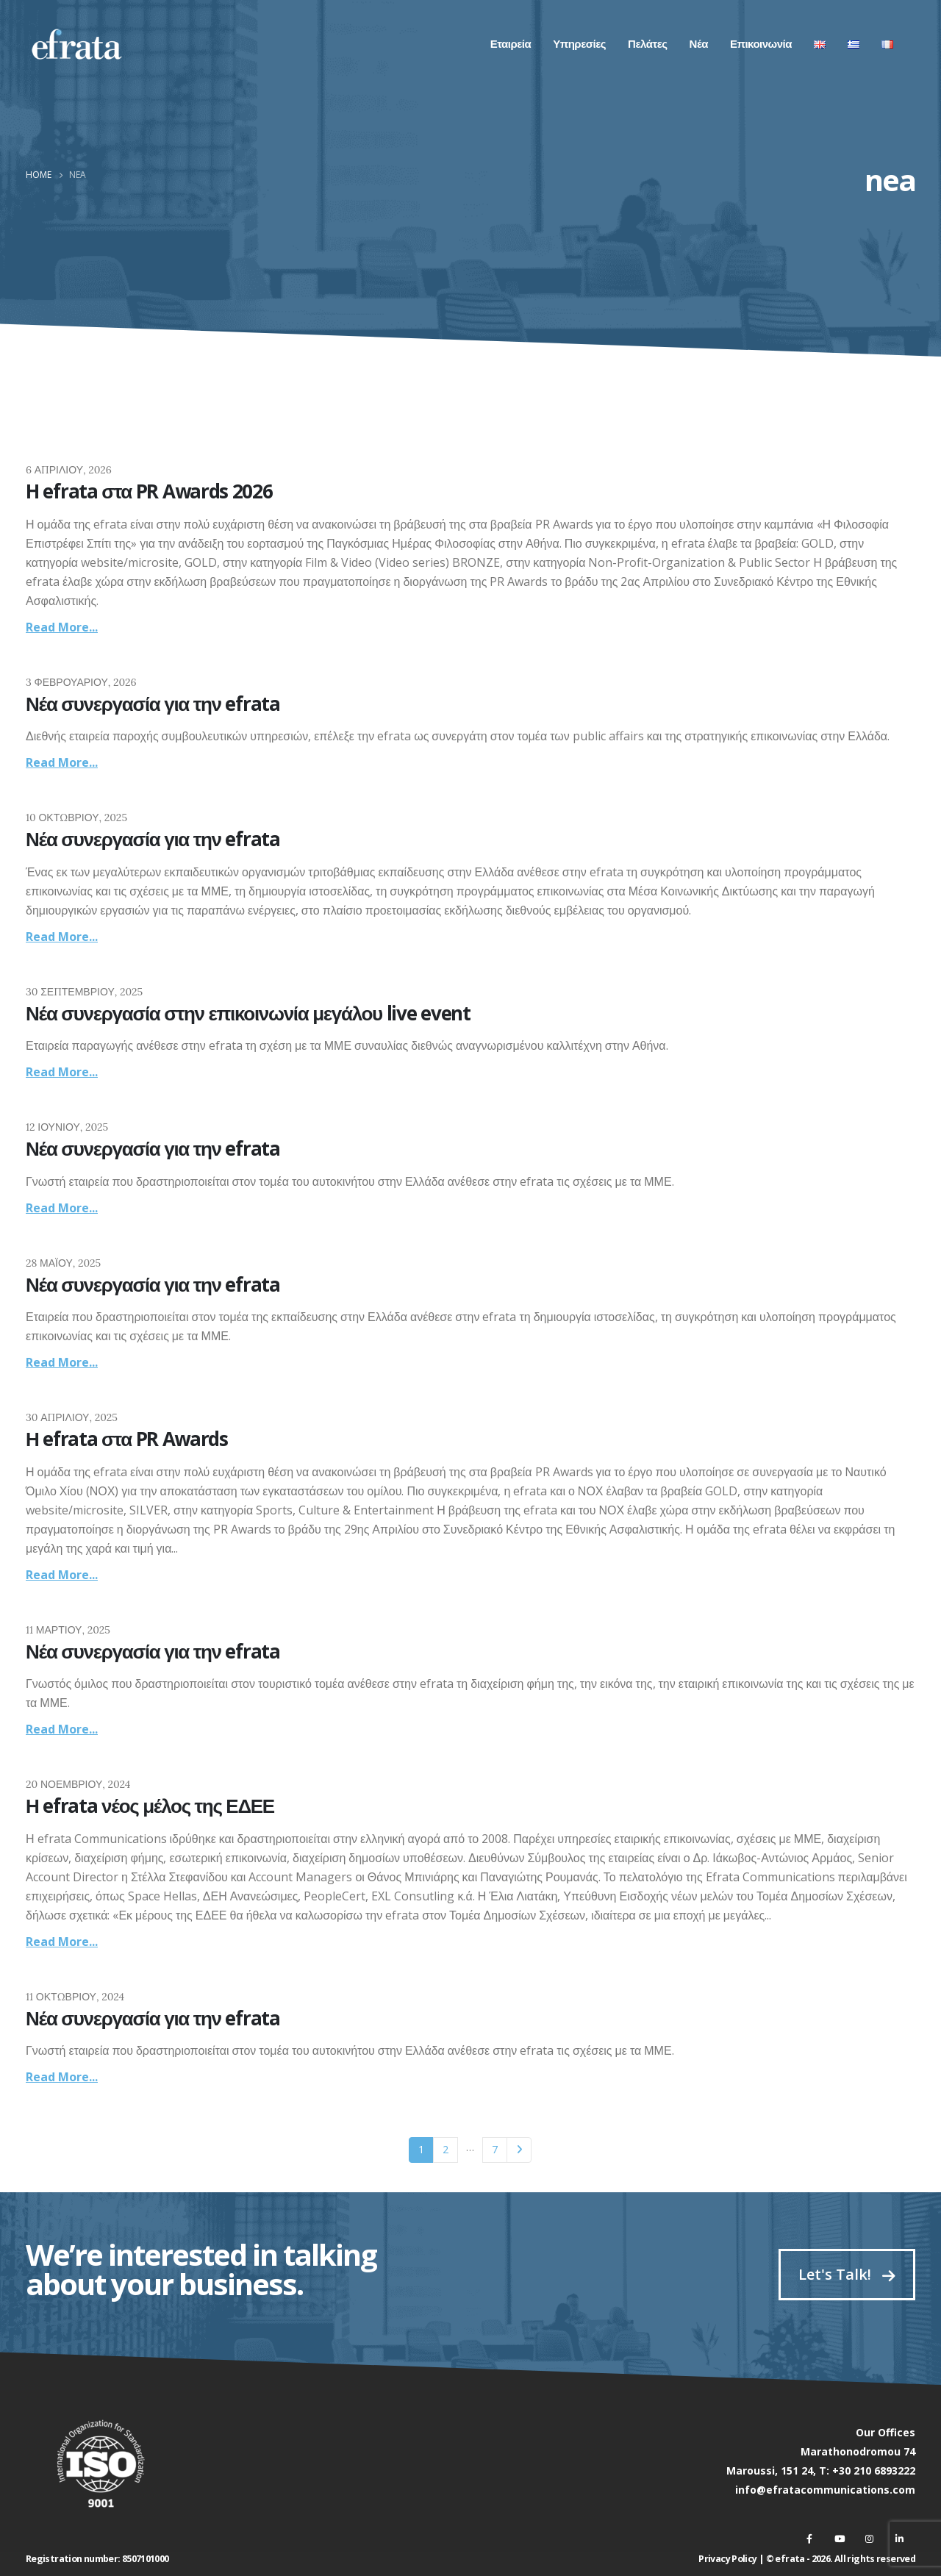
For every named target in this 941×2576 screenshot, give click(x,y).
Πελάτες (647, 43)
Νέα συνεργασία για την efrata (153, 703)
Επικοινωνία (761, 43)
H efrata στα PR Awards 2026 (149, 491)
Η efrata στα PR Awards (127, 1438)
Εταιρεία (510, 43)
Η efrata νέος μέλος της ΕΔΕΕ (150, 1805)
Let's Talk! (846, 2274)
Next (519, 2150)
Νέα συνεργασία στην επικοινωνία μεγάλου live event (248, 1013)
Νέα (699, 43)
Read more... (62, 627)
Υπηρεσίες (579, 43)
